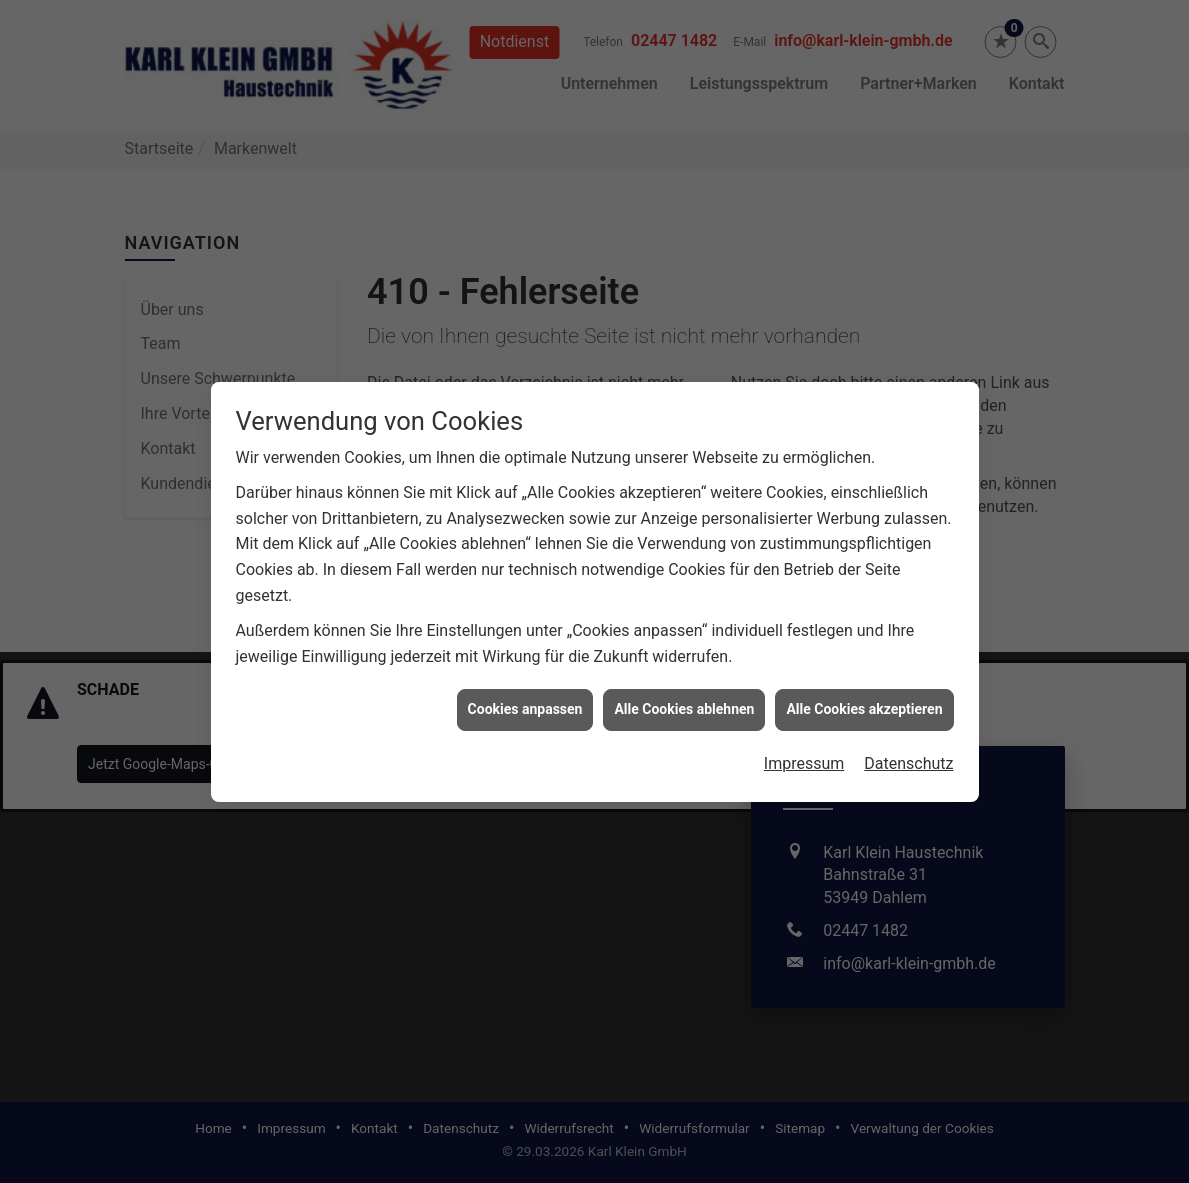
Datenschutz (908, 757)
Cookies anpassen (525, 703)
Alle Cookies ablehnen (684, 703)
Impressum (804, 757)
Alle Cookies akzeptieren (864, 703)
